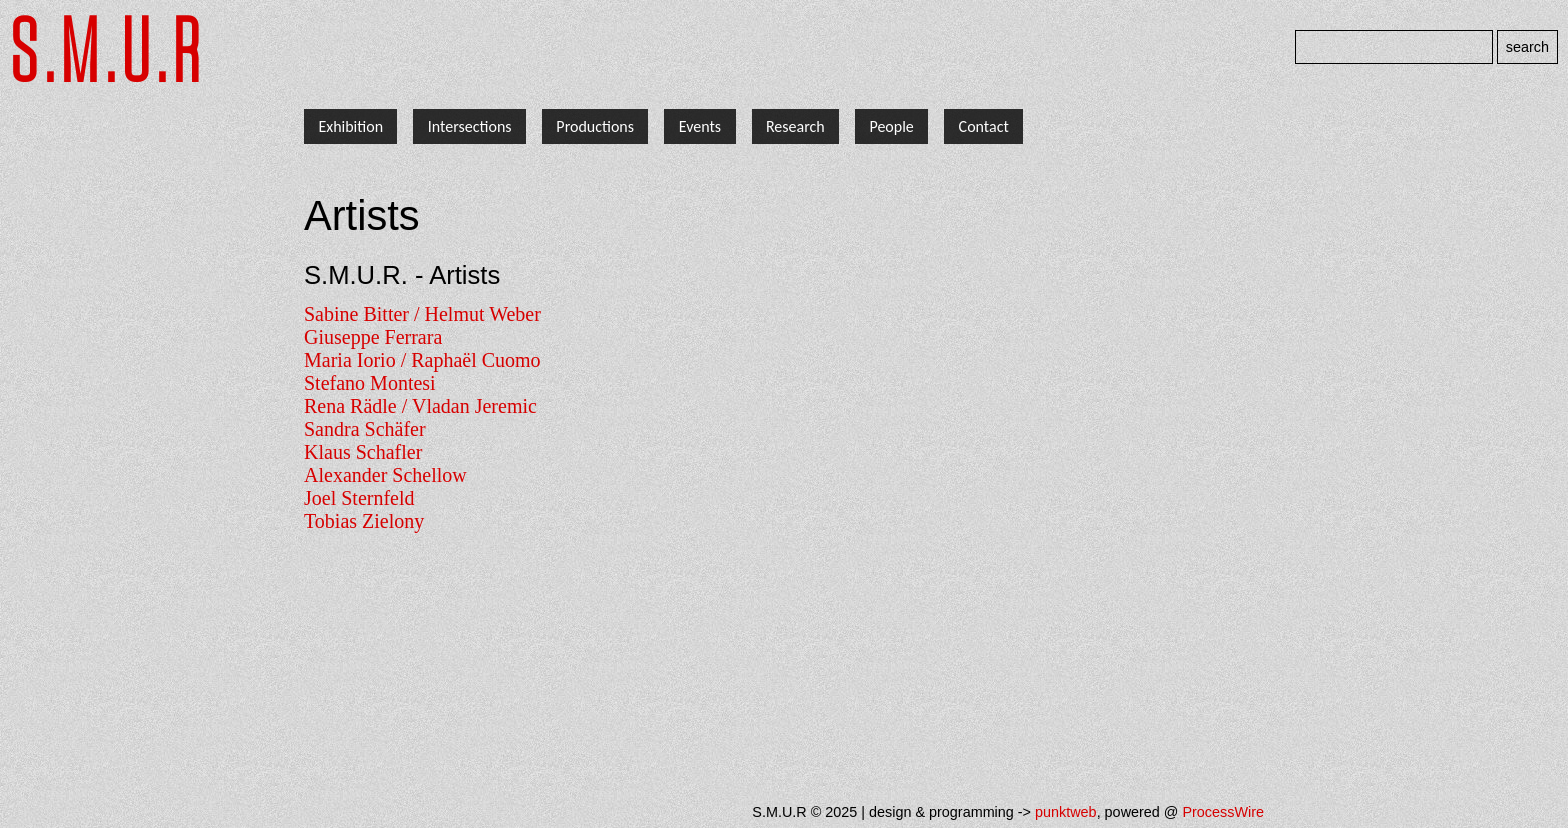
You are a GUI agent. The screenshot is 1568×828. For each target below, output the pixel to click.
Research (795, 126)
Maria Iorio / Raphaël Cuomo (422, 360)
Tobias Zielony (364, 521)
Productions (595, 126)
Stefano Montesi (370, 383)
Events (700, 126)
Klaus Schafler (363, 452)
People (891, 126)
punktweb (1066, 812)
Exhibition (350, 126)
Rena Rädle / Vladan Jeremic (420, 406)
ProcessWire (1223, 812)
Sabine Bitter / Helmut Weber (422, 314)
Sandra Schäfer (365, 429)
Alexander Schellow (385, 475)
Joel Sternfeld (359, 498)
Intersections (470, 126)
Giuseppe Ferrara (373, 337)
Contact (984, 126)
